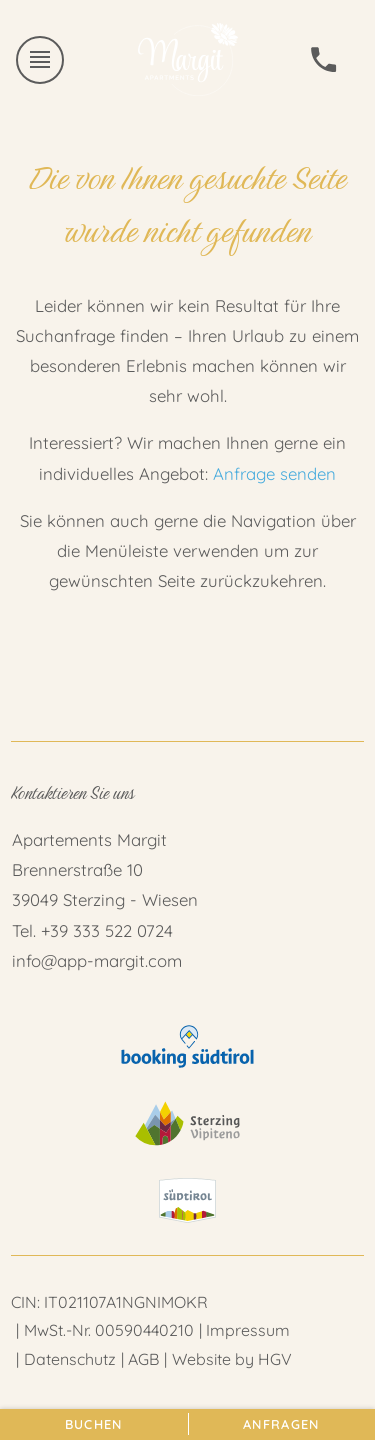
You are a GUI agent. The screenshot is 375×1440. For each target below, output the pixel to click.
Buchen (94, 1424)
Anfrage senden (274, 473)
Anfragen (281, 1424)
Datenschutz (70, 1359)
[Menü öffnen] (40, 60)
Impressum (248, 1330)
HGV (275, 1359)
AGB (143, 1359)
